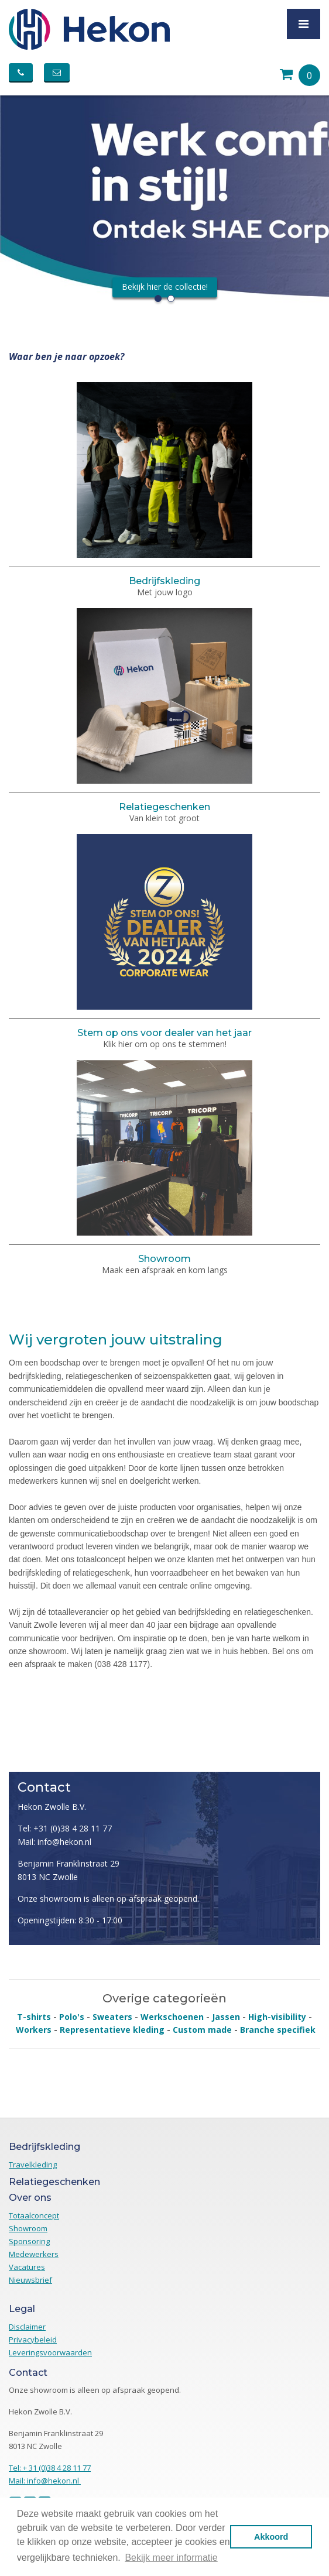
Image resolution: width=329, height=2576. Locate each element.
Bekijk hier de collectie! (165, 287)
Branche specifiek (278, 2029)
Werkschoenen (172, 2016)
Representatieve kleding (112, 2029)
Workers (34, 2029)
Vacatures (27, 2267)
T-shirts (34, 2016)
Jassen (226, 2016)
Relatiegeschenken (164, 806)
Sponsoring (29, 2241)
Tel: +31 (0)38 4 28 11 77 (65, 1828)
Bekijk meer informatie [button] (171, 2558)
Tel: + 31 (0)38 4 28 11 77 (50, 2467)
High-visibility (277, 2016)
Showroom (164, 1258)
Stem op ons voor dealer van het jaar (164, 1032)
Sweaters (112, 2016)
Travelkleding (33, 2164)
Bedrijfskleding (164, 580)
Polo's (71, 2016)
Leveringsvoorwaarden (50, 2352)
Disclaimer (27, 2326)
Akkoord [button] (271, 2536)
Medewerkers (34, 2254)
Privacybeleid (33, 2339)
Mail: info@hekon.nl (54, 1841)
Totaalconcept (34, 2215)
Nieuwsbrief (30, 2280)
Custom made (202, 2029)
